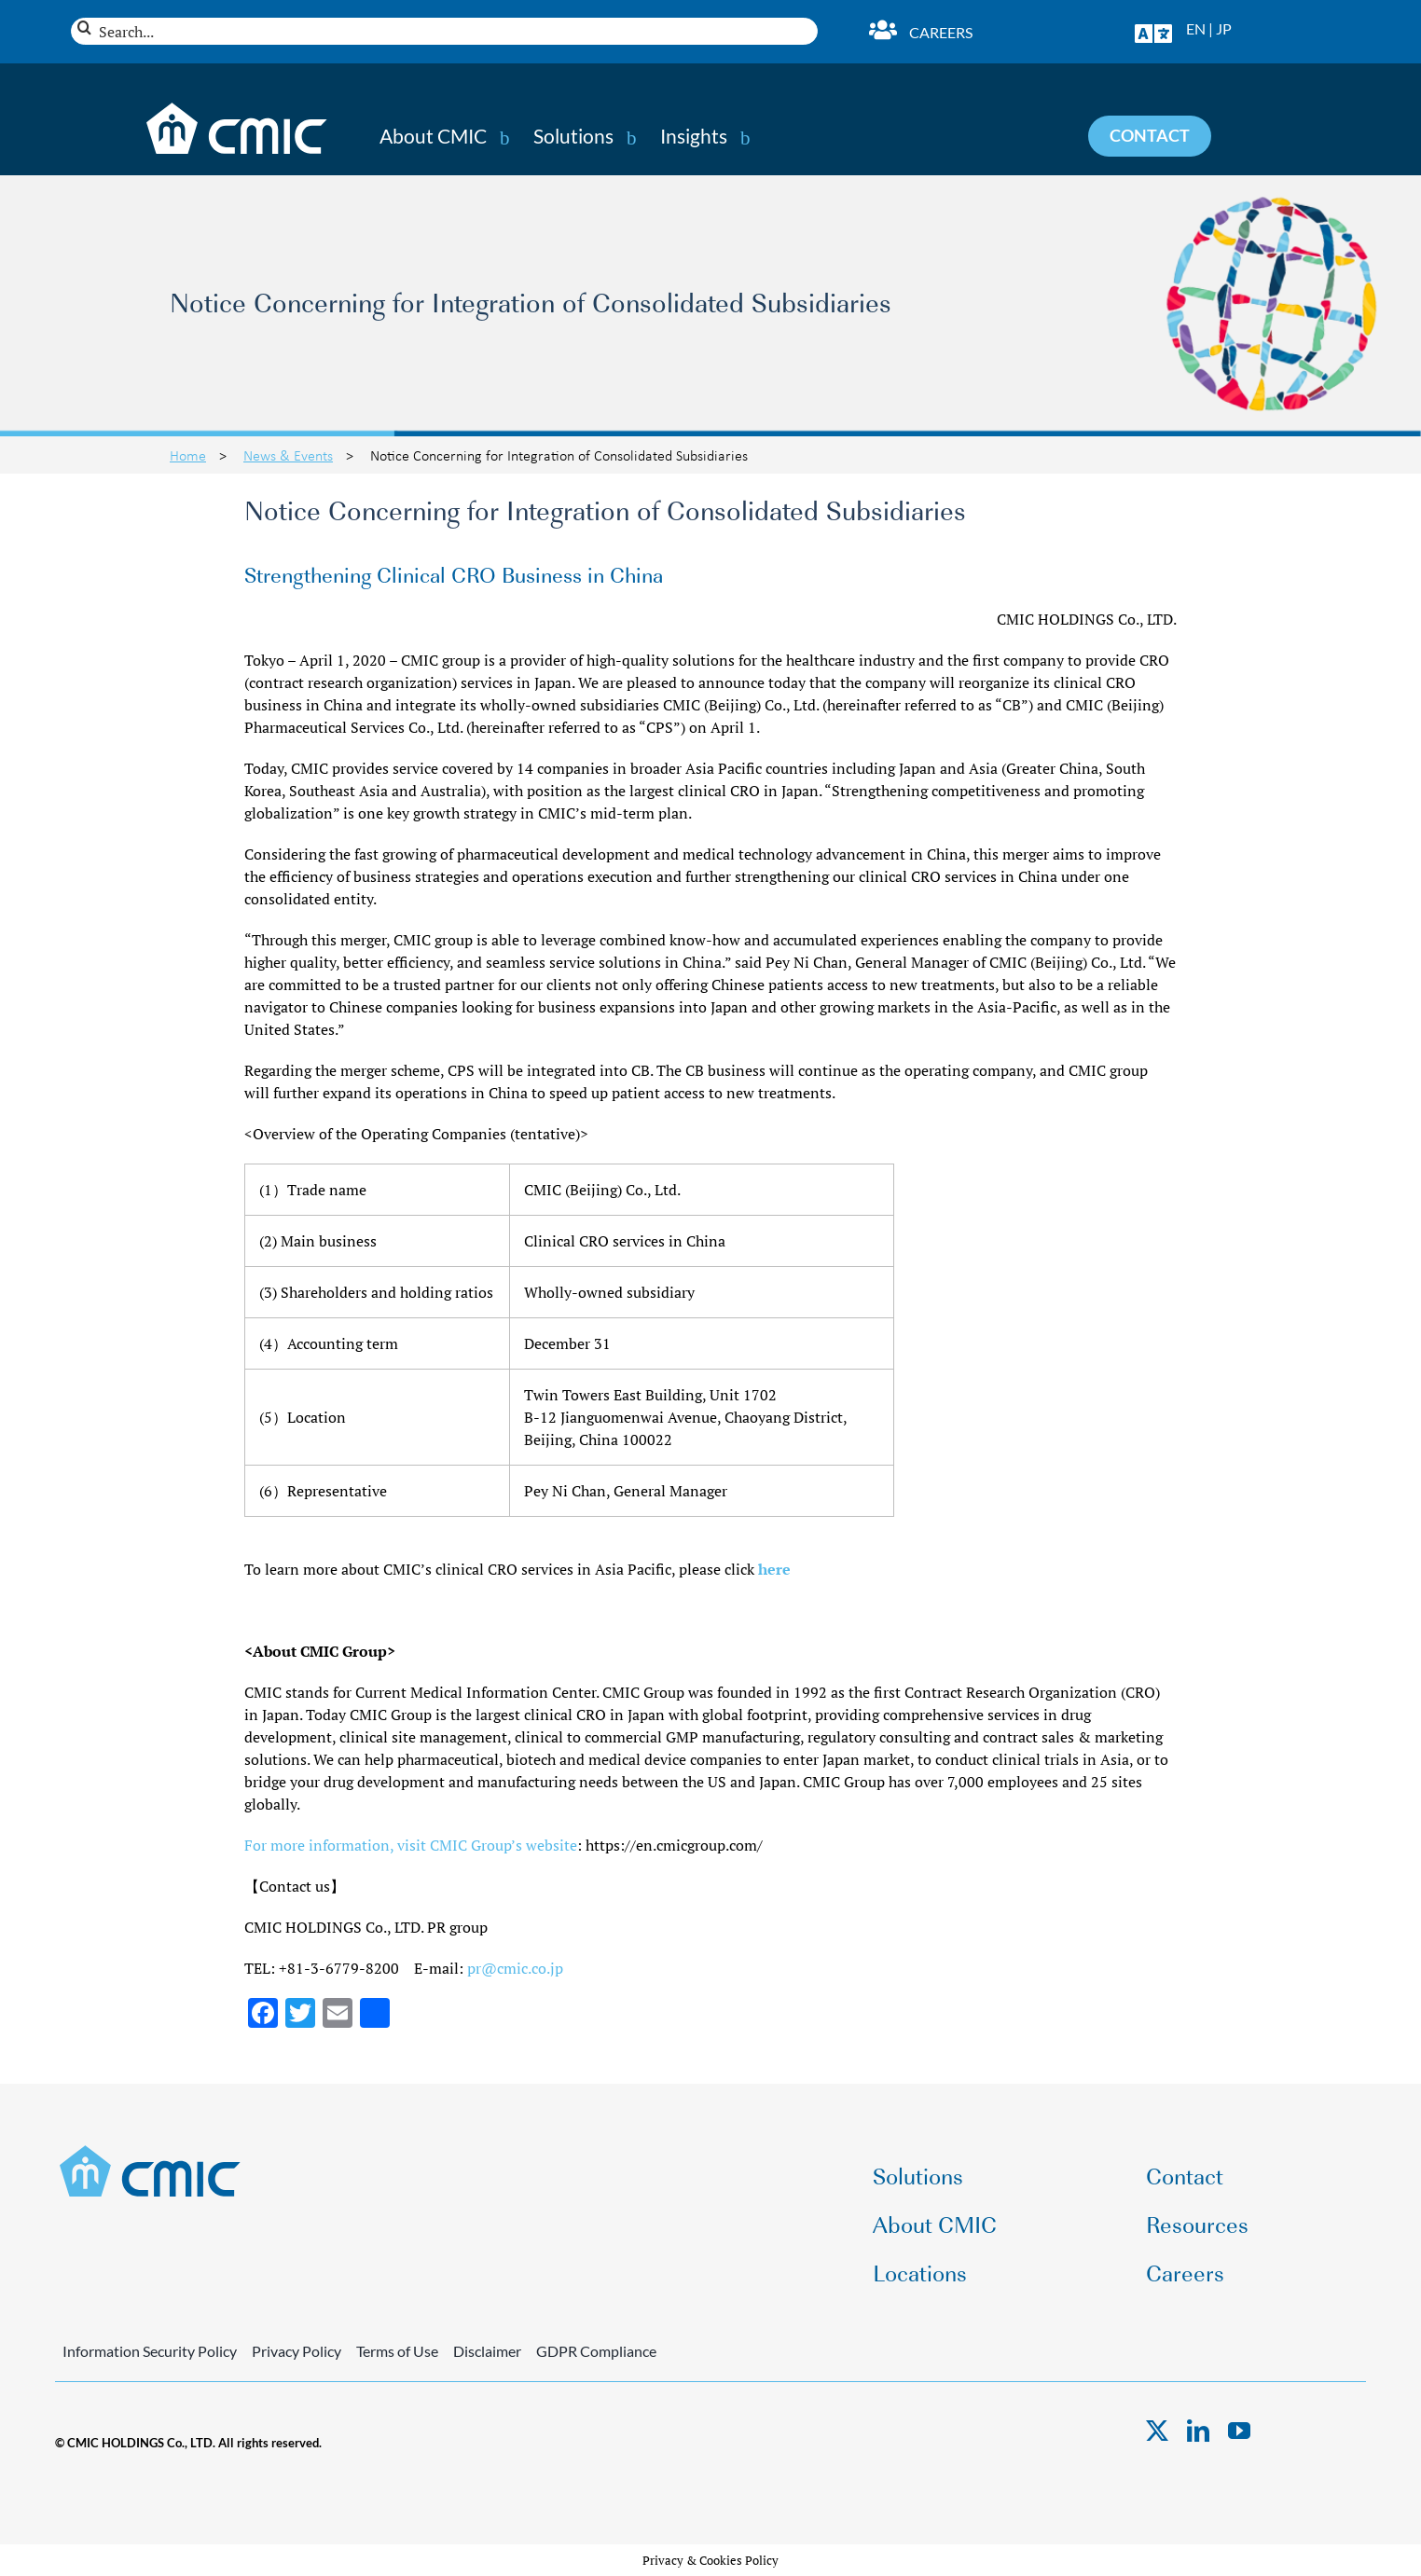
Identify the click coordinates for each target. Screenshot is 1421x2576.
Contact (1184, 2174)
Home (188, 455)
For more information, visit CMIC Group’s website (410, 1845)
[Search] (84, 27)
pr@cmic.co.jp (515, 1968)
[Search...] (444, 31)
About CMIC (433, 136)
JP (1224, 28)
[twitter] (1157, 2430)
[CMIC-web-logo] (150, 2151)
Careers (941, 32)
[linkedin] (1198, 2430)
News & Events (288, 455)
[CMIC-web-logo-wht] (237, 108)
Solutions (573, 136)
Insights (693, 136)
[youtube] (1239, 2430)
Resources (1197, 2223)
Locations (920, 2271)
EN (1196, 28)
